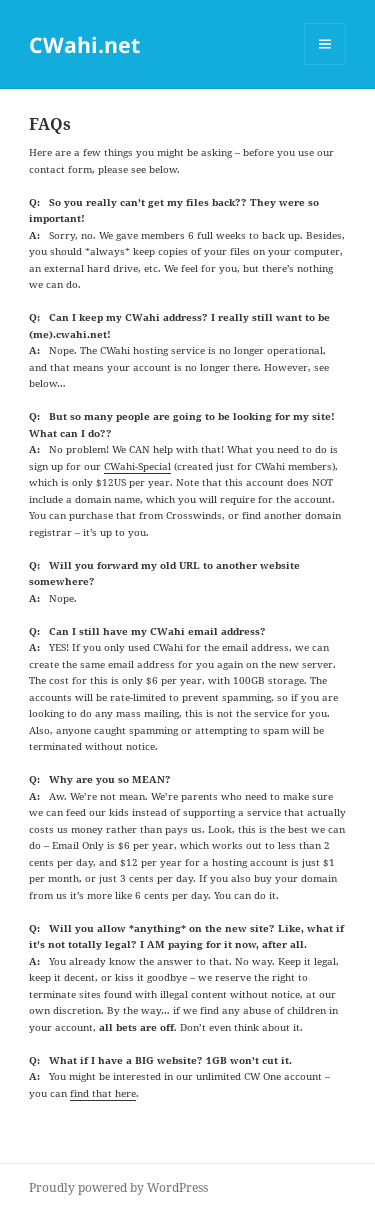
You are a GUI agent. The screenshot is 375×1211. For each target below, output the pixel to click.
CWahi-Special (137, 466)
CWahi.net (84, 44)
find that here (103, 1093)
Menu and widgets (325, 64)
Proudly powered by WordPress (118, 1187)
